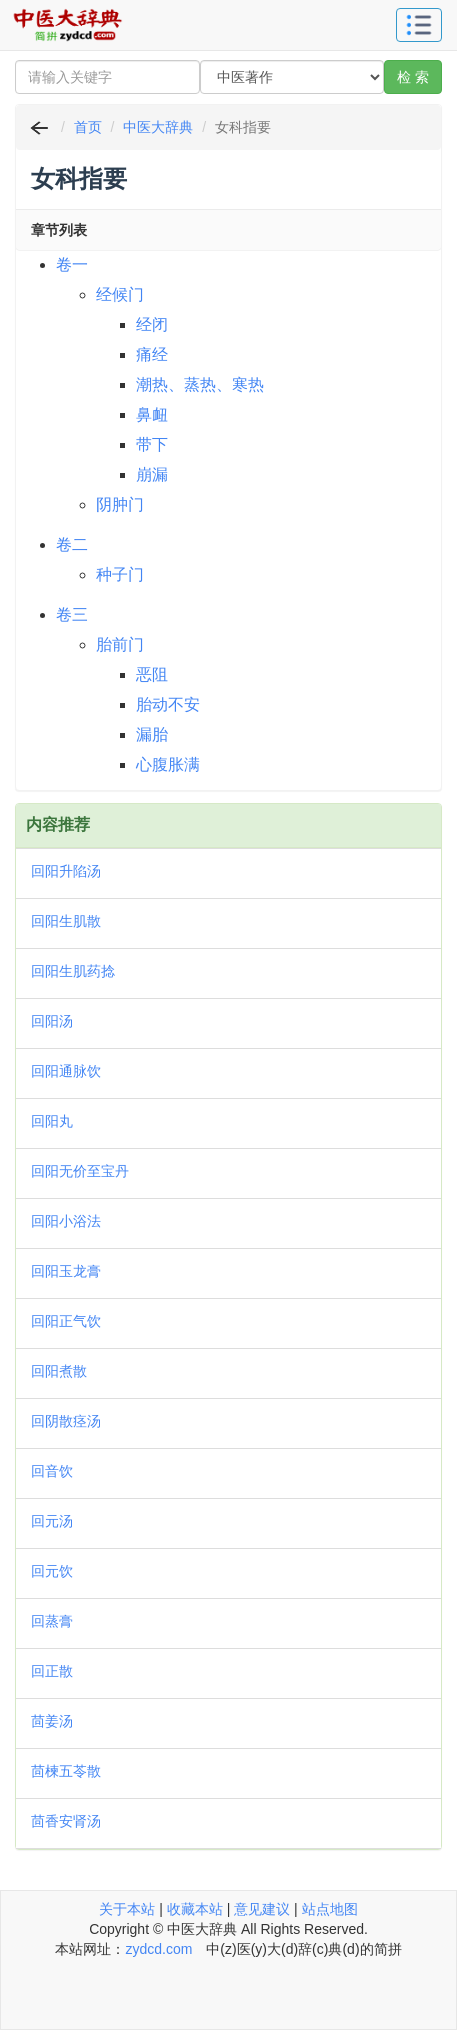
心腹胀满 (168, 764)
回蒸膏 (52, 1621)
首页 (88, 127)
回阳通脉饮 (66, 1071)
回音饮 (52, 1471)
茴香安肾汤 (66, 1821)
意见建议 (262, 1909)
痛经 (152, 354)
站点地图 (330, 1909)
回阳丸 (52, 1121)
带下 (152, 444)
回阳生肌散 (66, 921)
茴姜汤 (52, 1721)
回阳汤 (52, 1021)
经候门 (120, 294)
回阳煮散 (59, 1371)
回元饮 (52, 1571)
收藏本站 (195, 1909)
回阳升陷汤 (66, 871)
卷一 (72, 264)
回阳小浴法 (66, 1221)
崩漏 (152, 474)
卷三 (72, 614)
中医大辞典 (158, 127)
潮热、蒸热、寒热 (200, 384)
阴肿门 (120, 504)
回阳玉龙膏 (66, 1271)
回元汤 (52, 1521)
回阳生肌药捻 (73, 971)
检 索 (413, 77)
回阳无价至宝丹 (80, 1171)
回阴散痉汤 (66, 1421)
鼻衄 (152, 414)
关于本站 (127, 1909)
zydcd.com (158, 1949)
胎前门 (120, 644)
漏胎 (152, 734)
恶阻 (152, 674)
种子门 (120, 574)
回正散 (52, 1671)
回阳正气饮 (66, 1321)
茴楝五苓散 (66, 1771)
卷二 (72, 544)
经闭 (152, 324)
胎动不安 (168, 704)
